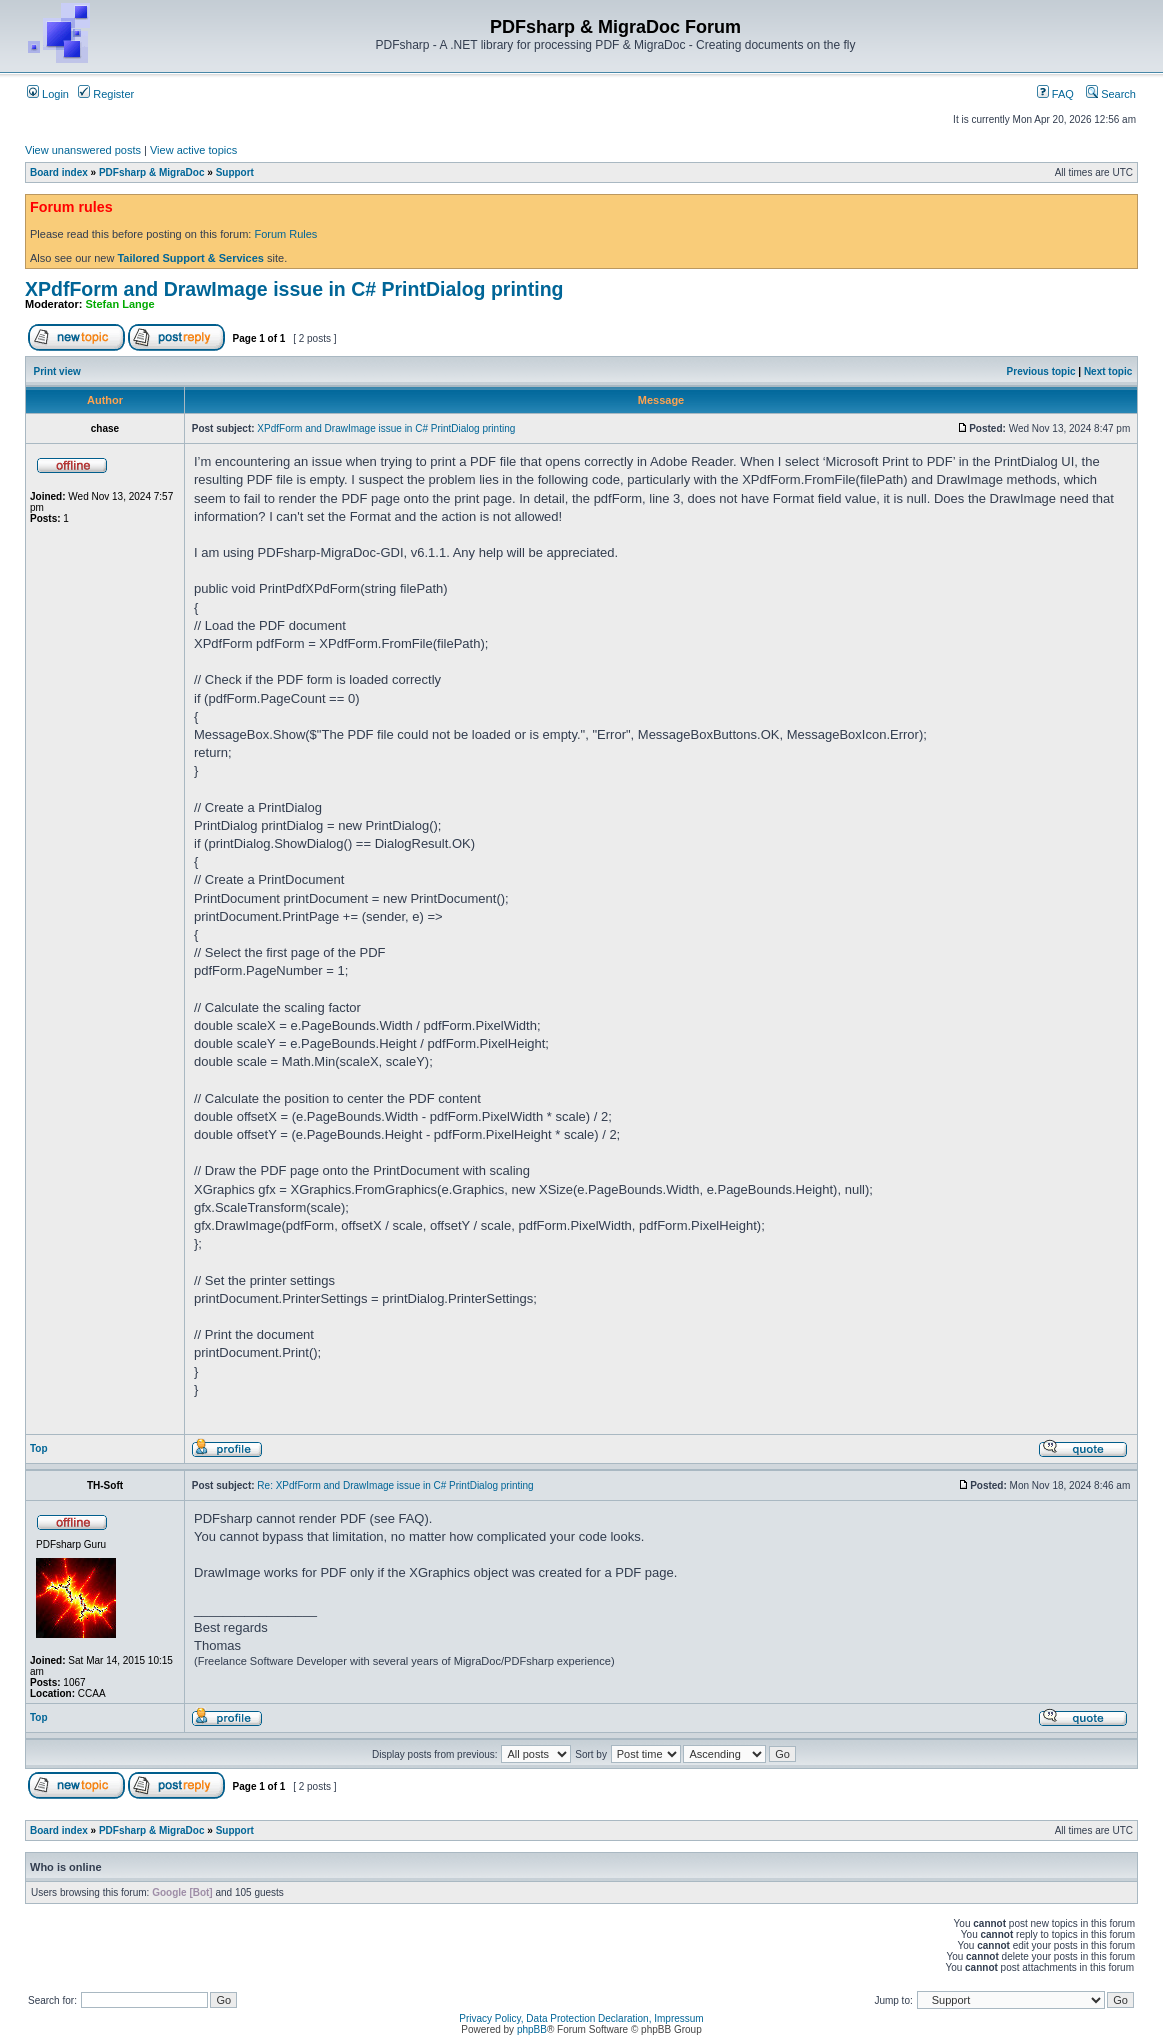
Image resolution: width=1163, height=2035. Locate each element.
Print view (57, 371)
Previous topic (1041, 371)
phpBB (532, 2029)
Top (39, 1448)
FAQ (1055, 94)
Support (235, 172)
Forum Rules (285, 234)
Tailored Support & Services (190, 258)
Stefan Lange (120, 304)
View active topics (193, 150)
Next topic (1108, 371)
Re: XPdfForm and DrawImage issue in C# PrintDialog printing (395, 1485)
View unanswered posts (83, 150)
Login (48, 94)
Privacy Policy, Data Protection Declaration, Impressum (581, 2018)
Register (106, 94)
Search (1111, 94)
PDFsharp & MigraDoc (152, 172)
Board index (59, 172)
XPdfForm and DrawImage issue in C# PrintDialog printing (294, 289)
